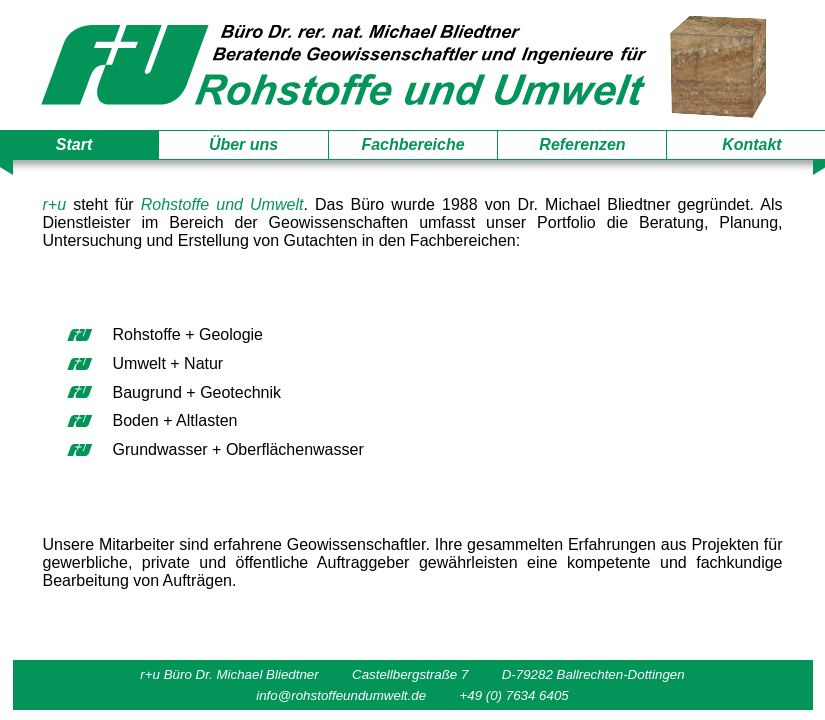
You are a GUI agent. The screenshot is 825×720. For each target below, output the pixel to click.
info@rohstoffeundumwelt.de (341, 695)
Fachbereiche (412, 144)
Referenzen (582, 144)
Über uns (243, 144)
